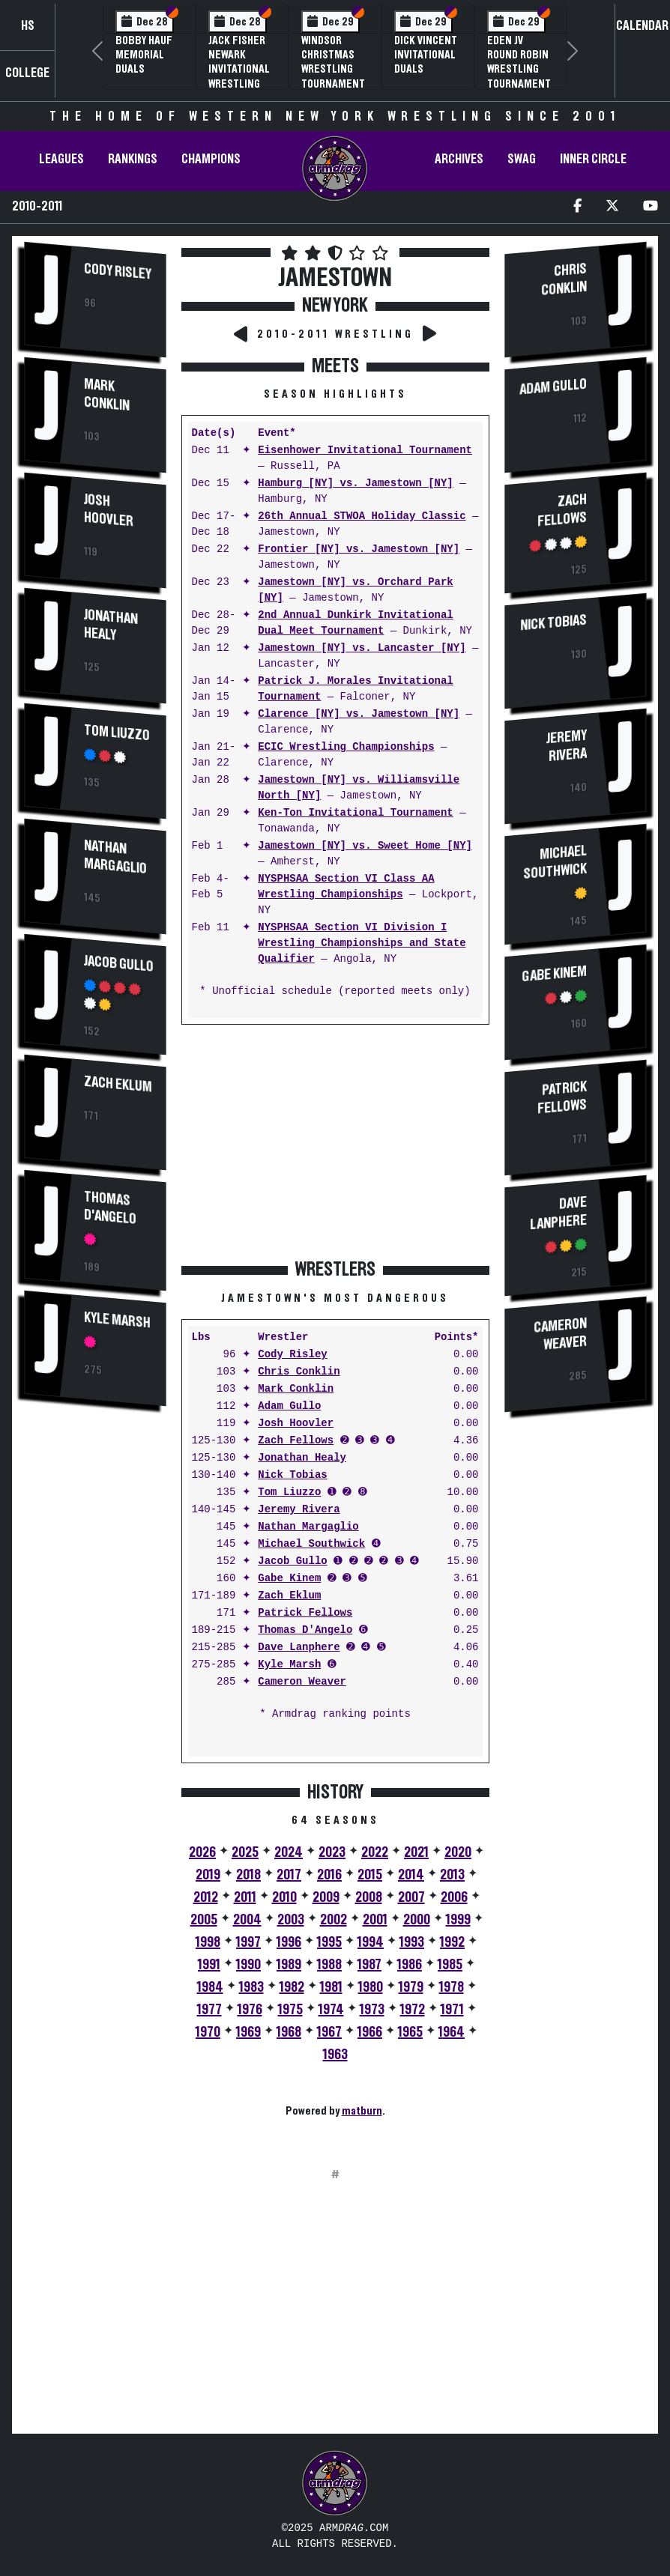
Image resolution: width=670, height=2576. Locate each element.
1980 (370, 1987)
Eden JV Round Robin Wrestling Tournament (519, 62)
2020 (457, 1852)
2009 (326, 1897)
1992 (452, 1942)
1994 (370, 1942)
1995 (329, 1942)
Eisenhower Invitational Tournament (365, 450)
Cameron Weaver (302, 1682)
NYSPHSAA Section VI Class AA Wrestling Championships (346, 887)
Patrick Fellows (305, 1613)
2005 (203, 1919)
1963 (335, 2054)
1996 (289, 1942)
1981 (331, 1987)
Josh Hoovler (108, 511)
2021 (416, 1852)
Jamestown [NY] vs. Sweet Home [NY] (365, 846)
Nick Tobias (292, 1475)
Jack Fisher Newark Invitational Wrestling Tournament (240, 69)
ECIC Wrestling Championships (346, 747)
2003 (290, 1919)
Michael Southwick (311, 1544)
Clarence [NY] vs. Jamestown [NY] (358, 714)
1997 (248, 1942)
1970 (208, 2032)
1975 (290, 2009)
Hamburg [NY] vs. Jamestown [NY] (355, 483)
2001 (375, 1919)
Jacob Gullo (119, 964)
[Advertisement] (95, 1672)
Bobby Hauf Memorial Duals (143, 54)
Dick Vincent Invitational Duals (425, 54)
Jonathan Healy (111, 625)
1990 (248, 1964)
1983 (251, 1987)
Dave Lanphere (298, 1647)
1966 (369, 2032)
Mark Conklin (107, 395)
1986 (409, 1964)
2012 (205, 1897)
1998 (208, 1942)
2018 (248, 1874)
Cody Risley (117, 271)
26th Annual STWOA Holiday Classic (361, 516)
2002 (333, 1919)
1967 (329, 2032)
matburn (362, 2111)
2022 (374, 1852)
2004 (247, 1919)
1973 (372, 2009)
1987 (369, 1964)
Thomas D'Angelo (110, 1207)
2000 (416, 1919)
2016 (329, 1874)
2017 (289, 1874)
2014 (411, 1874)
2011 (245, 1897)
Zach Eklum (118, 1083)
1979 (411, 1987)
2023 (332, 1852)
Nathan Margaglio (115, 857)
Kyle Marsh (117, 1319)
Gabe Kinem (289, 1579)
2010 (284, 1897)
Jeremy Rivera (298, 1510)
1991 (209, 1964)
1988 (329, 1964)
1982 (292, 1987)
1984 (210, 1987)
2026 (202, 1852)
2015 (369, 1874)
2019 (208, 1874)
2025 (245, 1852)
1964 (451, 2032)
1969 (248, 2032)
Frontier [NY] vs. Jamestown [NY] (358, 549)
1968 (289, 2032)
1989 (289, 1964)
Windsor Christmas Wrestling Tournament (333, 62)
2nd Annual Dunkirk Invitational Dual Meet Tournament (355, 623)
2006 (454, 1897)
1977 (209, 2009)
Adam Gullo (289, 1406)
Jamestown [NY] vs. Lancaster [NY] (361, 648)
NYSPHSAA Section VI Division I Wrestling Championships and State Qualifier (361, 943)
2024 (288, 1852)
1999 (458, 1919)
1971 (452, 2009)
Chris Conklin (298, 1372)
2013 (452, 1874)
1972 (412, 2009)
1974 (331, 2009)
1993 (411, 1942)
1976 (250, 2009)
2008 (368, 1897)
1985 (450, 1964)
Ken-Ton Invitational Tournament (355, 813)
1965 (410, 2032)
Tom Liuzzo (117, 733)
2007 (411, 1897)
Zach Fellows (296, 1441)
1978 (451, 1987)
